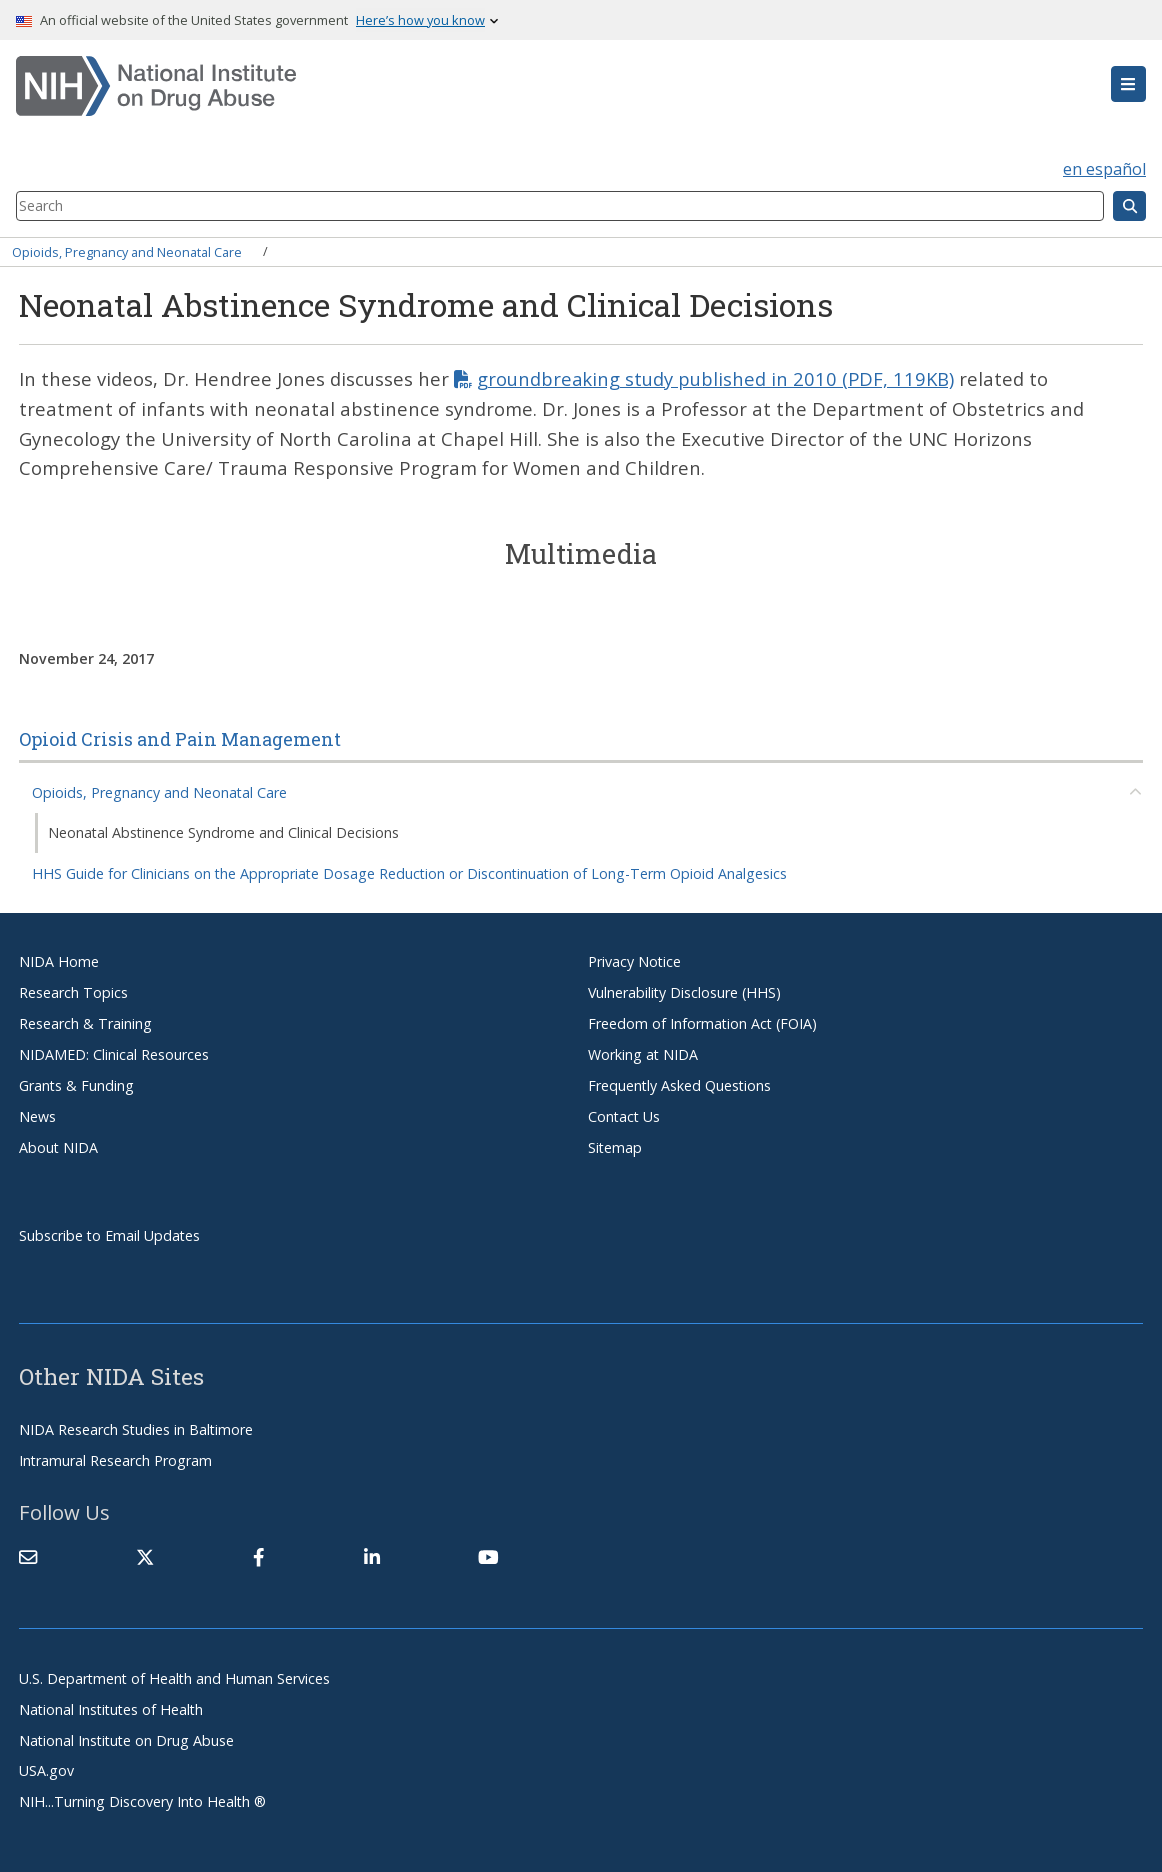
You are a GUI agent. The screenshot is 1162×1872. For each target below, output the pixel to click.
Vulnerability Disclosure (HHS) (684, 992)
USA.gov (46, 1770)
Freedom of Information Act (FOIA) (702, 1023)
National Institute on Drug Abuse (126, 1740)
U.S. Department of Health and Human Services (174, 1678)
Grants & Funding (76, 1085)
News (37, 1116)
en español (1104, 169)
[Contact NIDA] (28, 1557)
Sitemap (615, 1147)
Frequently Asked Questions (679, 1085)
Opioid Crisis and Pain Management (180, 739)
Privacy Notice (634, 961)
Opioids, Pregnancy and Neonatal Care (127, 251)
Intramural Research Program (115, 1460)
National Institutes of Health (111, 1709)
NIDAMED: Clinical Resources (114, 1054)
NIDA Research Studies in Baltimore (136, 1429)
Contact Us (624, 1116)
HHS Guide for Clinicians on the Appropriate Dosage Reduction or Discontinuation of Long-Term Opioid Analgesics (409, 873)
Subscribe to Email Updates (109, 1235)
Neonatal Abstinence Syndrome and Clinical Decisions (223, 832)
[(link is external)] (145, 1557)
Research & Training (85, 1023)
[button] (1128, 84)
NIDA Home (59, 961)
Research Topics (73, 992)
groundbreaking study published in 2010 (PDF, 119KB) (716, 378)
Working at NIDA (643, 1054)
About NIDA (58, 1147)
